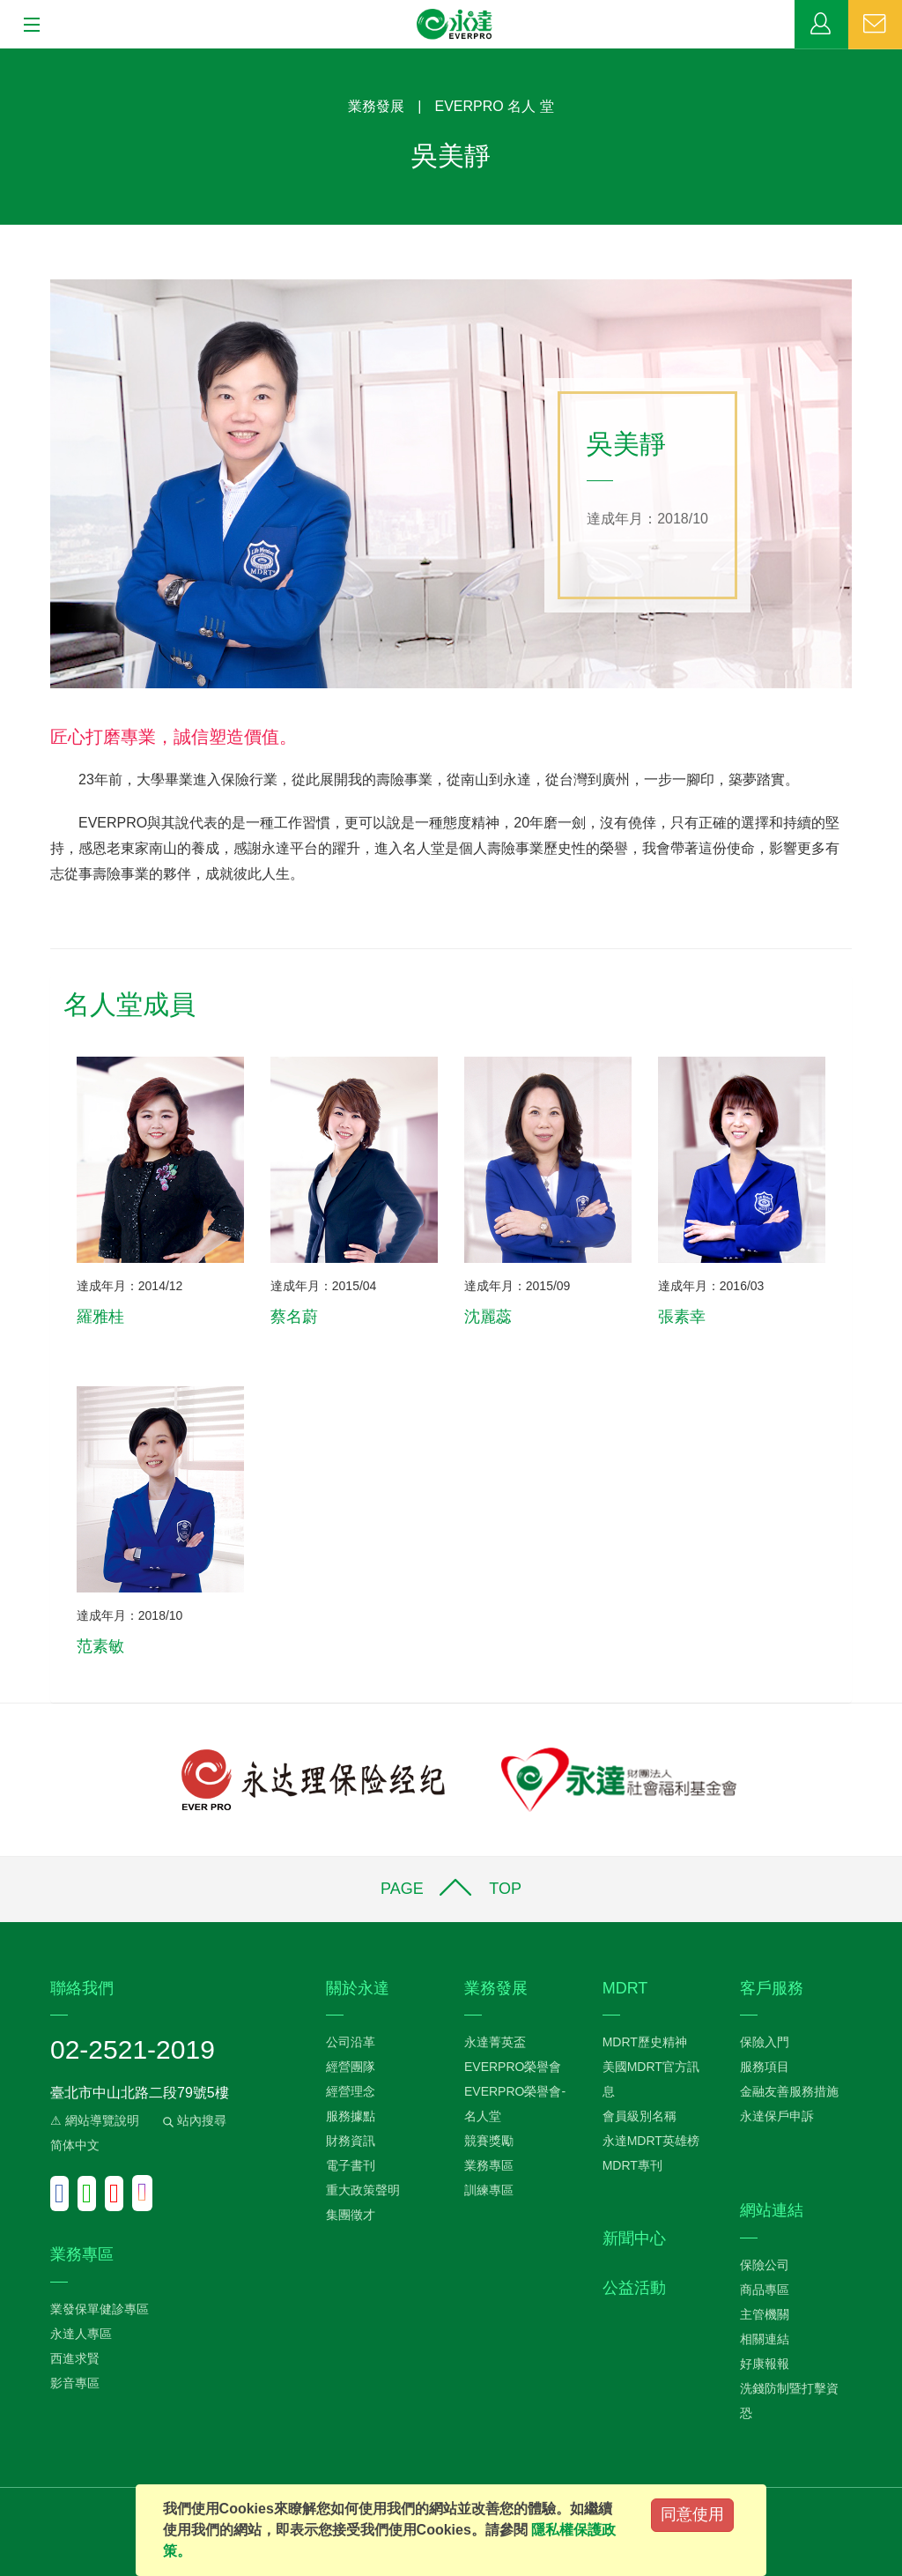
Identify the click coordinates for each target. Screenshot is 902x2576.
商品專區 (764, 2290)
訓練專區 (489, 2190)
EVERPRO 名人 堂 (494, 106)
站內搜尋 (192, 2120)
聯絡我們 (875, 24)
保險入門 (764, 2042)
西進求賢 (75, 2358)
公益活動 (634, 2288)
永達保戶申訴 (777, 2116)
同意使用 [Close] (692, 2514)
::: (5, 57)
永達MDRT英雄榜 (651, 2141)
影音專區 (75, 2383)
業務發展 (376, 106)
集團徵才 (350, 2215)
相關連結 (764, 2339)
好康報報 (764, 2364)
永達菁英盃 (495, 2042)
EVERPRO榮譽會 (512, 2067)
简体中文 (75, 2145)
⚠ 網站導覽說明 (94, 2120)
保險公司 (764, 2265)
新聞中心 (634, 2238)
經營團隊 (350, 2067)
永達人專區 (81, 2334)
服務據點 (350, 2116)
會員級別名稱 (639, 2116)
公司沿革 (350, 2042)
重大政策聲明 (363, 2190)
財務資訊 (350, 2141)
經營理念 (350, 2091)
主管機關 (764, 2314)
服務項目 (764, 2067)
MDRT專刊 (632, 2165)
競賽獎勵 (489, 2141)
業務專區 (821, 24)
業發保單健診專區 (99, 2309)
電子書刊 (350, 2165)
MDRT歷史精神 (645, 2042)
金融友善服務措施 (789, 2091)
